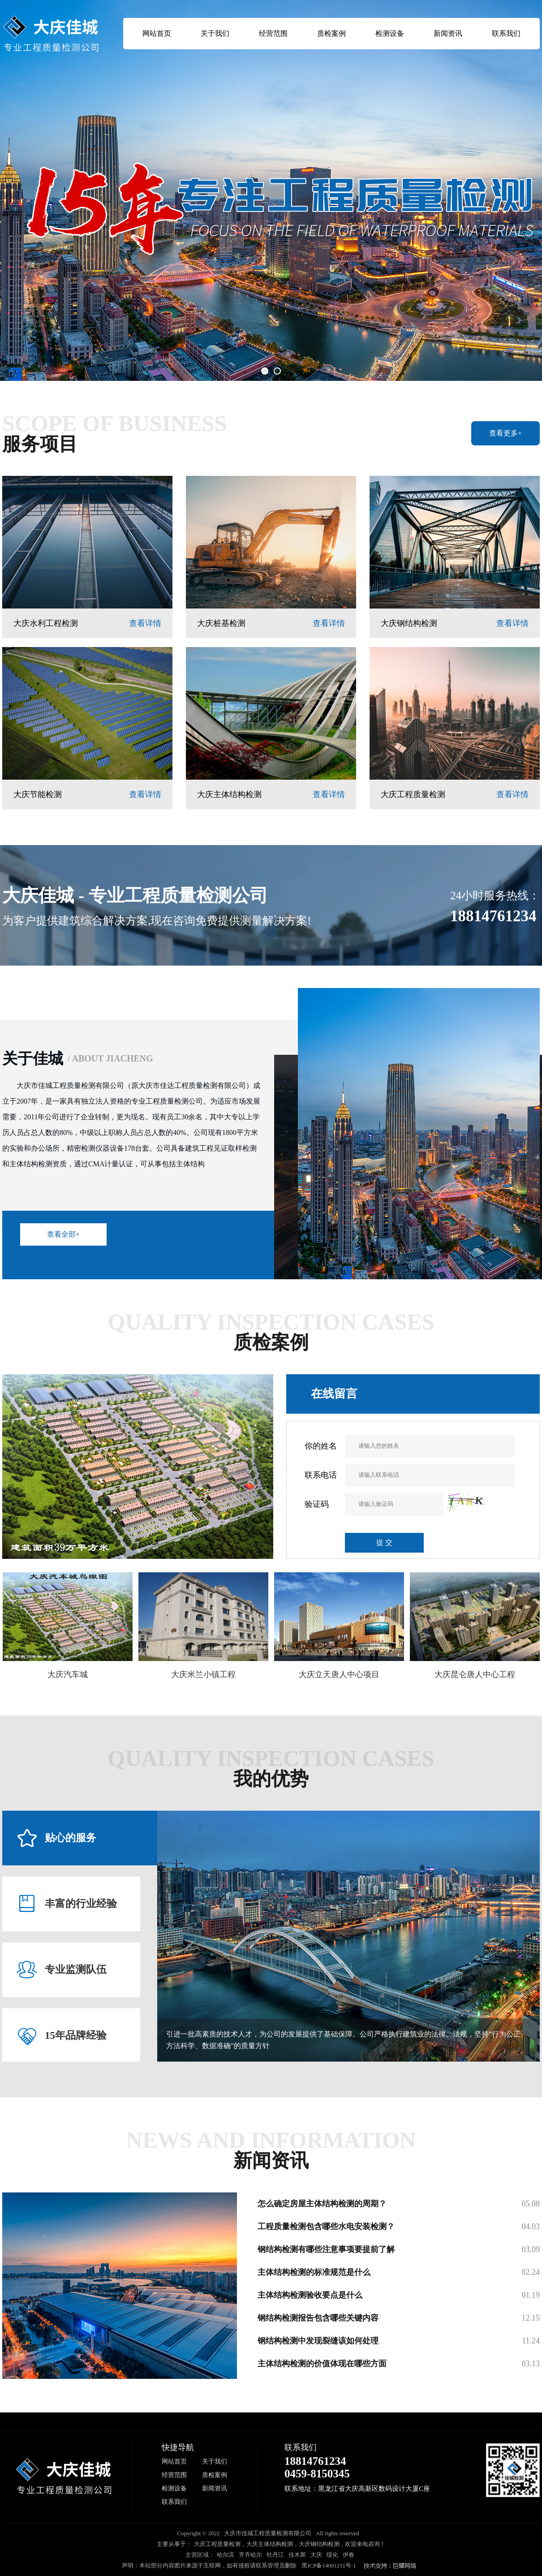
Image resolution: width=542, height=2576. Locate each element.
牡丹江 (275, 2554)
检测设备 (389, 33)
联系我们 (506, 33)
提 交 (384, 1542)
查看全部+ (63, 1234)
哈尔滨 (225, 2554)
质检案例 (331, 33)
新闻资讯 (448, 33)
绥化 (332, 2554)
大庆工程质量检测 (217, 2544)
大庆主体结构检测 (269, 2544)
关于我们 (215, 33)
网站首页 (156, 33)
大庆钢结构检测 (319, 2544)
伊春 (348, 2554)
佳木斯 (297, 2554)
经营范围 (273, 33)
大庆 (316, 2554)
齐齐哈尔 (250, 2554)
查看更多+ (505, 433)
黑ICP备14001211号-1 (328, 2565)
